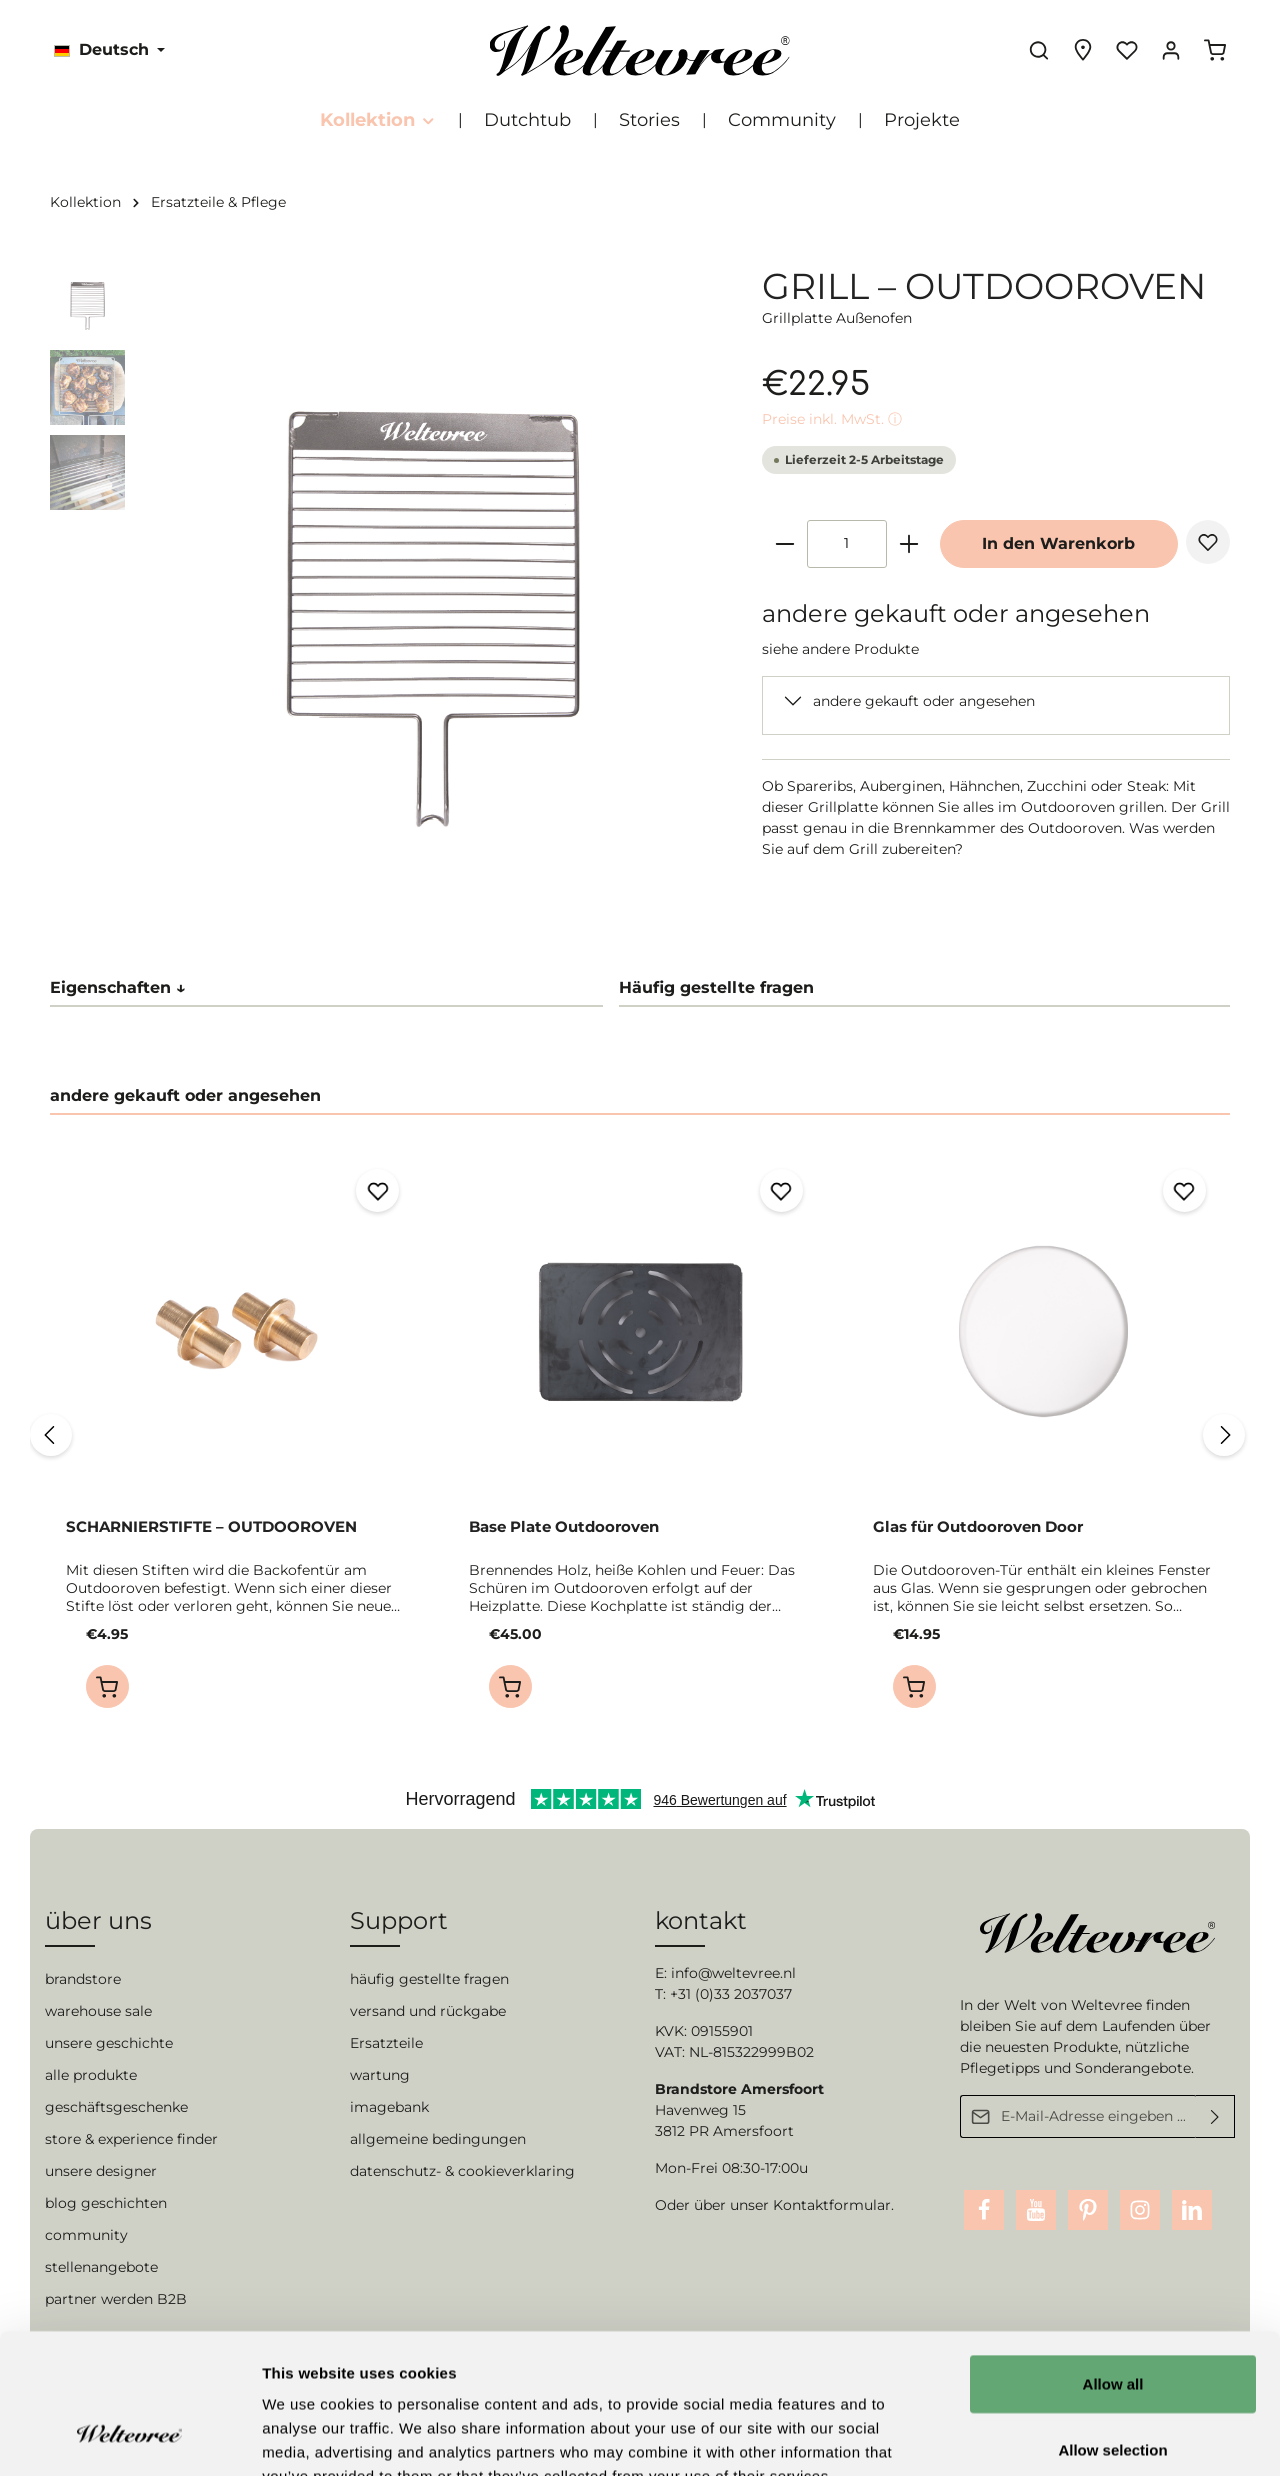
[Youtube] (1036, 2210)
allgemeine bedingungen (438, 2139)
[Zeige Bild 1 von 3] (402, 897)
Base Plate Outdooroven (564, 1527)
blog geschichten (106, 2203)
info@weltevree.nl (733, 1973)
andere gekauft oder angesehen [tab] (185, 1095)
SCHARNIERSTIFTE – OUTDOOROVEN (211, 1527)
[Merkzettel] (1127, 50)
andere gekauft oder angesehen (924, 701)
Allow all (1113, 2263)
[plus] (909, 544)
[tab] (925, 989)
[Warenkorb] (1215, 50)
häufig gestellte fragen (429, 1979)
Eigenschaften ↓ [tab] (118, 987)
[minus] (785, 544)
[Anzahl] (847, 544)
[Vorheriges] (51, 1435)
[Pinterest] (1088, 2210)
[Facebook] (984, 2210)
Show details (1049, 2436)
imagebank (389, 2107)
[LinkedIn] (1192, 2210)
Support (399, 1920)
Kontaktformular (832, 2205)
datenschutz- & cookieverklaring (462, 2171)
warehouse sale (98, 2011)
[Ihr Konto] (1171, 50)
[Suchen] (1039, 50)
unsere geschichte (109, 2043)
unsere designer (101, 2171)
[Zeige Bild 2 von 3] (433, 897)
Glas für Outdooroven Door (978, 1527)
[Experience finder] (1083, 50)
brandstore (83, 1979)
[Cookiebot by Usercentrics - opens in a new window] (129, 2437)
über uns (98, 1920)
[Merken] (1208, 542)
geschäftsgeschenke (116, 2107)
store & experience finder (131, 2139)
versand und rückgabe (428, 2011)
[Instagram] (1140, 2210)
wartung (380, 2075)
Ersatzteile (386, 2043)
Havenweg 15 (700, 2110)
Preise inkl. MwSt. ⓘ (832, 419)
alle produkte (91, 2075)
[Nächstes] (1224, 1435)
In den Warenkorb (1058, 543)
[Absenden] (1215, 2116)
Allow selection (1112, 2329)
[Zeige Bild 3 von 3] (464, 897)
